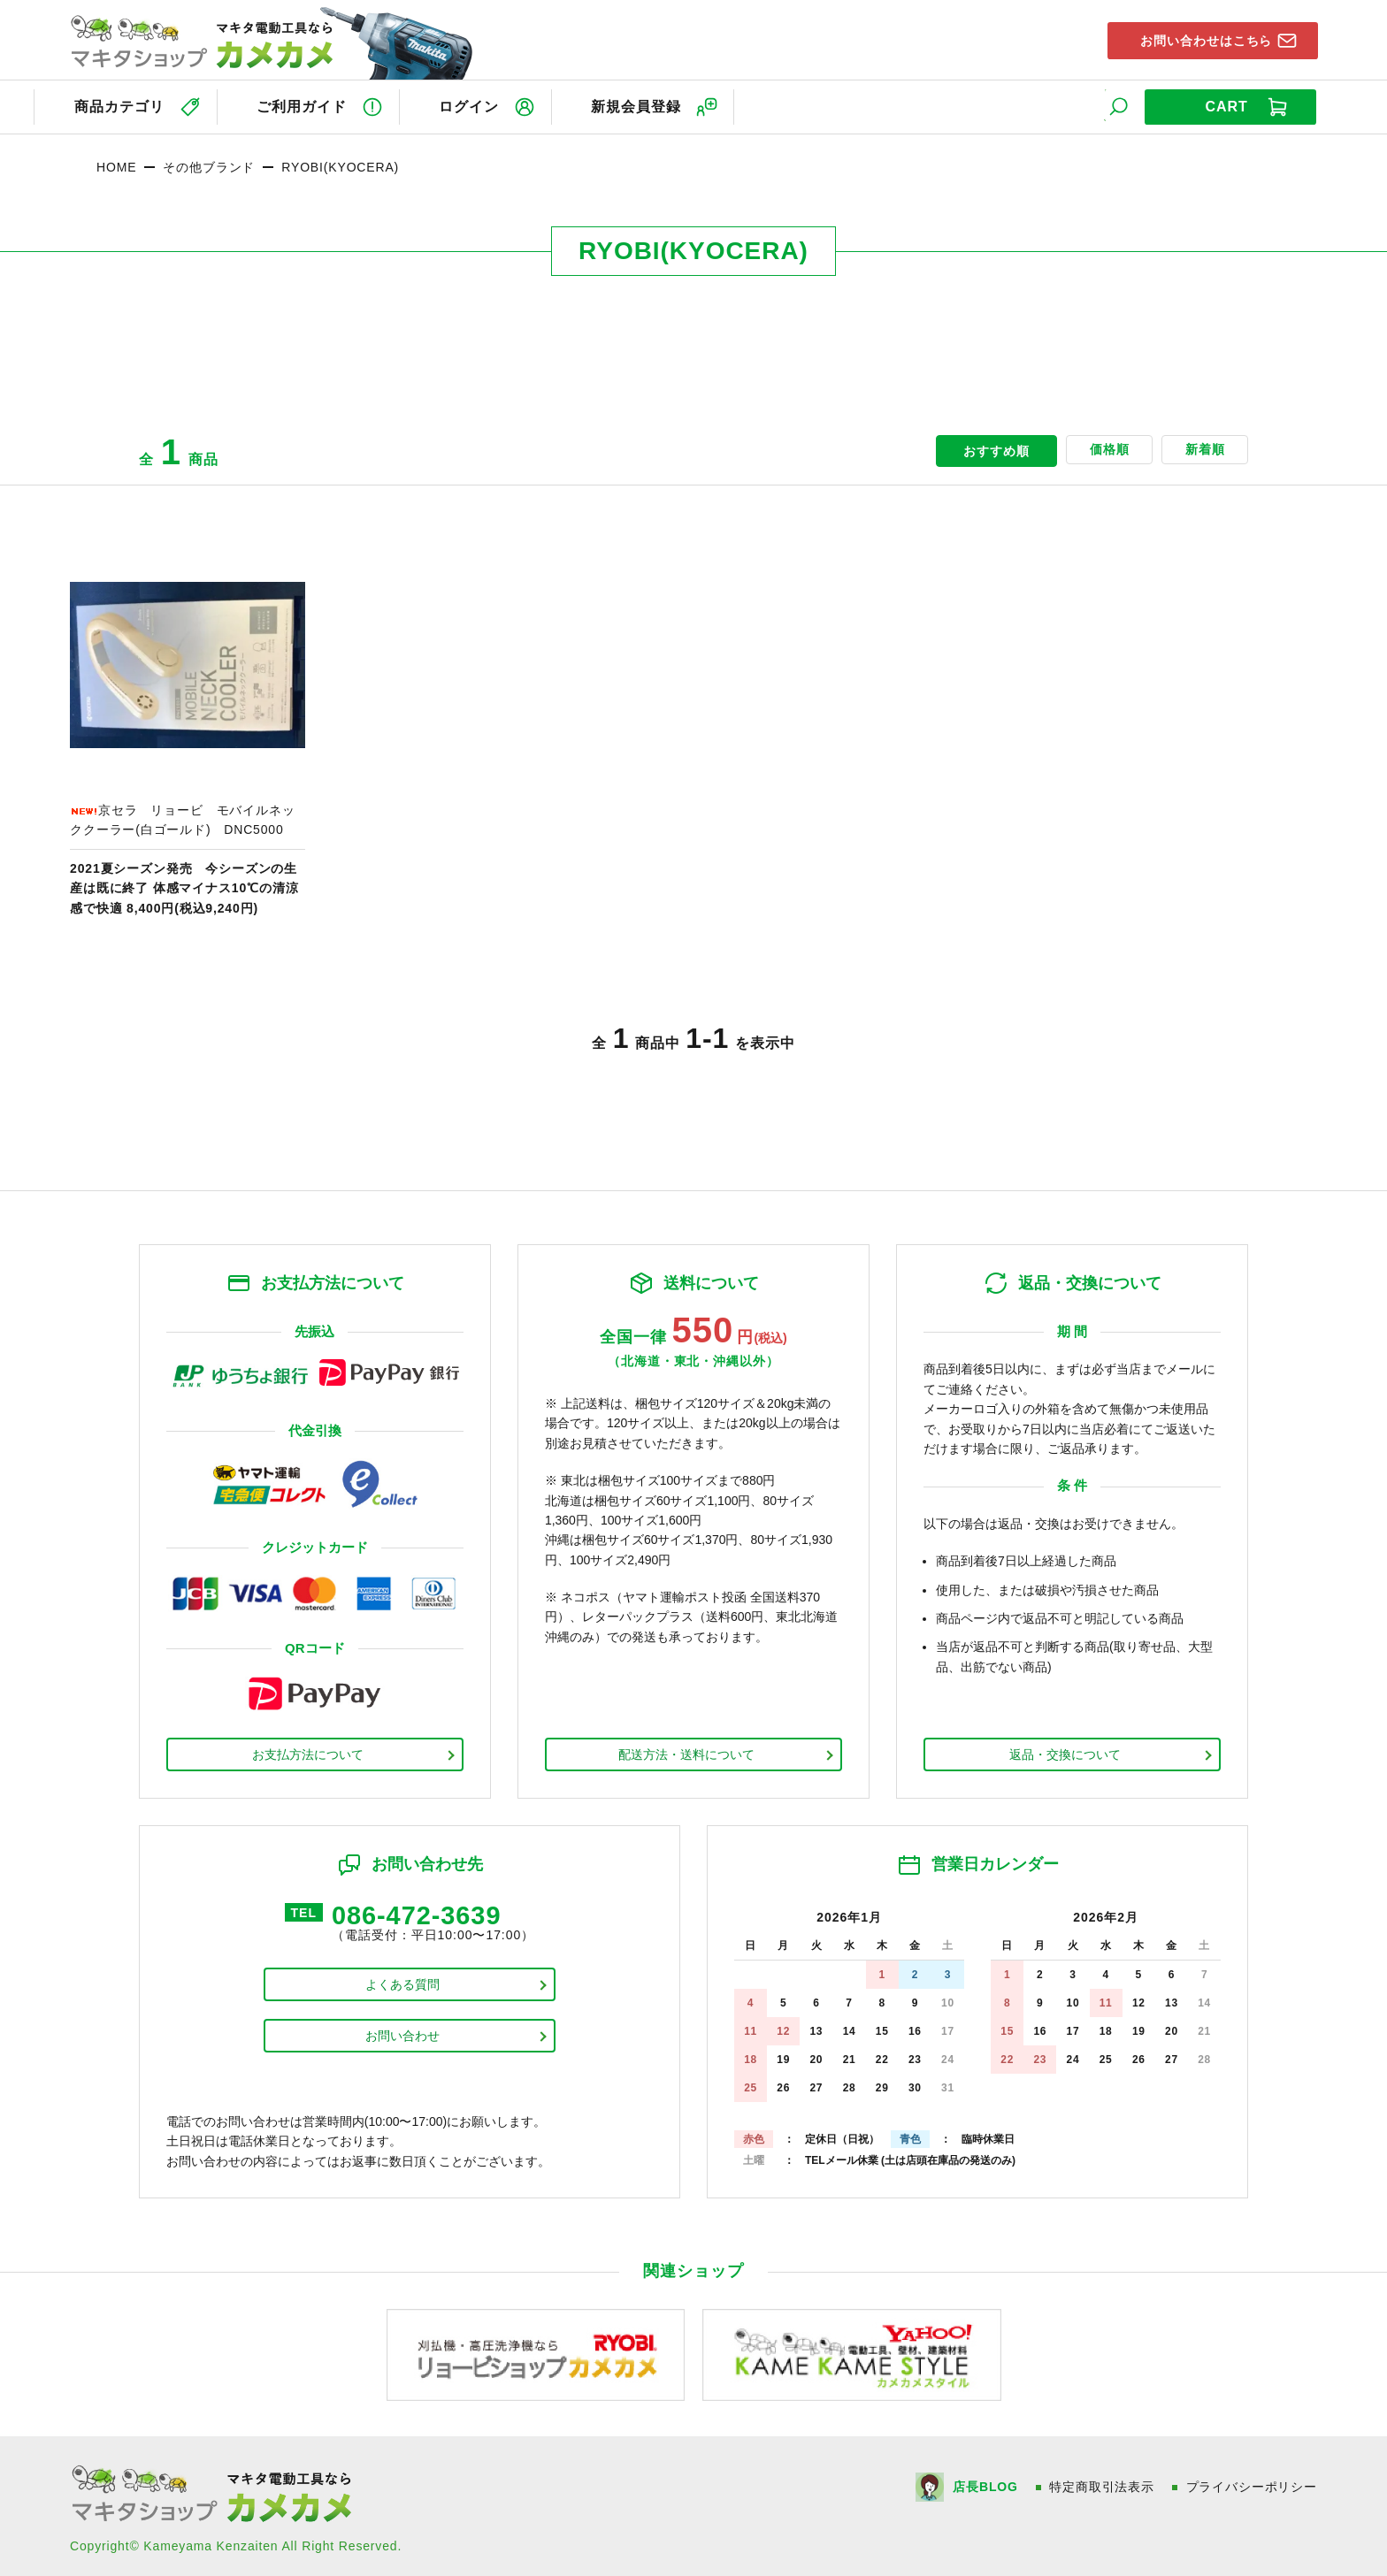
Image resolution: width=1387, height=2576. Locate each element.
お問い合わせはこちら (1198, 39)
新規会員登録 (650, 104)
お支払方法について (308, 1751)
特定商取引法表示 (1101, 2483)
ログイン (477, 104)
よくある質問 (402, 1983)
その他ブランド (209, 164)
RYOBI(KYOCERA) (340, 164)
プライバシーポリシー (1251, 2483)
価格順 (1097, 447)
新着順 (1201, 447)
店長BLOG (984, 2483)
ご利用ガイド (303, 104)
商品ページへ (187, 729)
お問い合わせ (402, 2035)
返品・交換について (1065, 1751)
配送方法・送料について (686, 1751)
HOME (116, 164)
